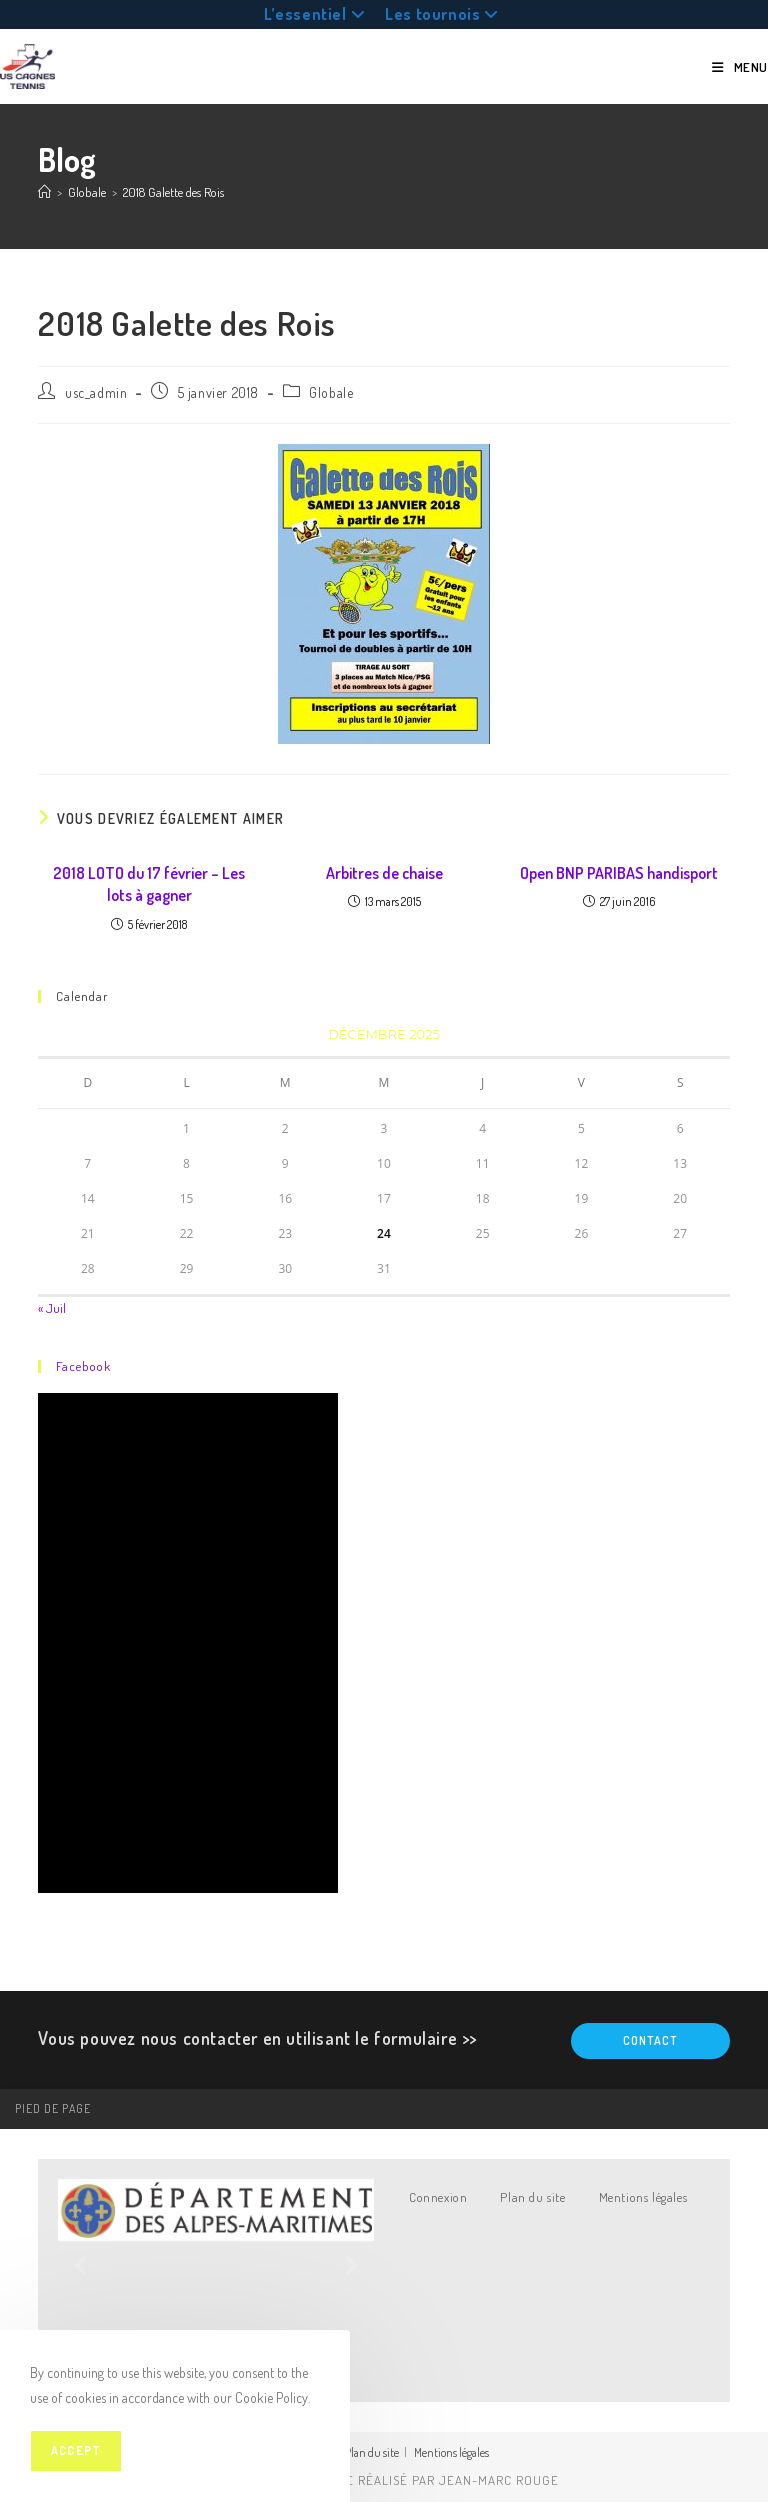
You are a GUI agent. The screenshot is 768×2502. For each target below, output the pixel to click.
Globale (331, 392)
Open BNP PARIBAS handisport (619, 873)
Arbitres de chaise (384, 873)
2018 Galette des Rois (173, 192)
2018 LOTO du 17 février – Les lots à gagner (149, 884)
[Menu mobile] (740, 67)
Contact (650, 2040)
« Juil (52, 1308)
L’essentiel (317, 14)
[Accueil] (44, 192)
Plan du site (532, 2197)
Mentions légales (643, 2197)
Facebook (83, 1366)
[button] (80, 2265)
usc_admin (96, 392)
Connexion (438, 2197)
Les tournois (444, 14)
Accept (76, 2450)
